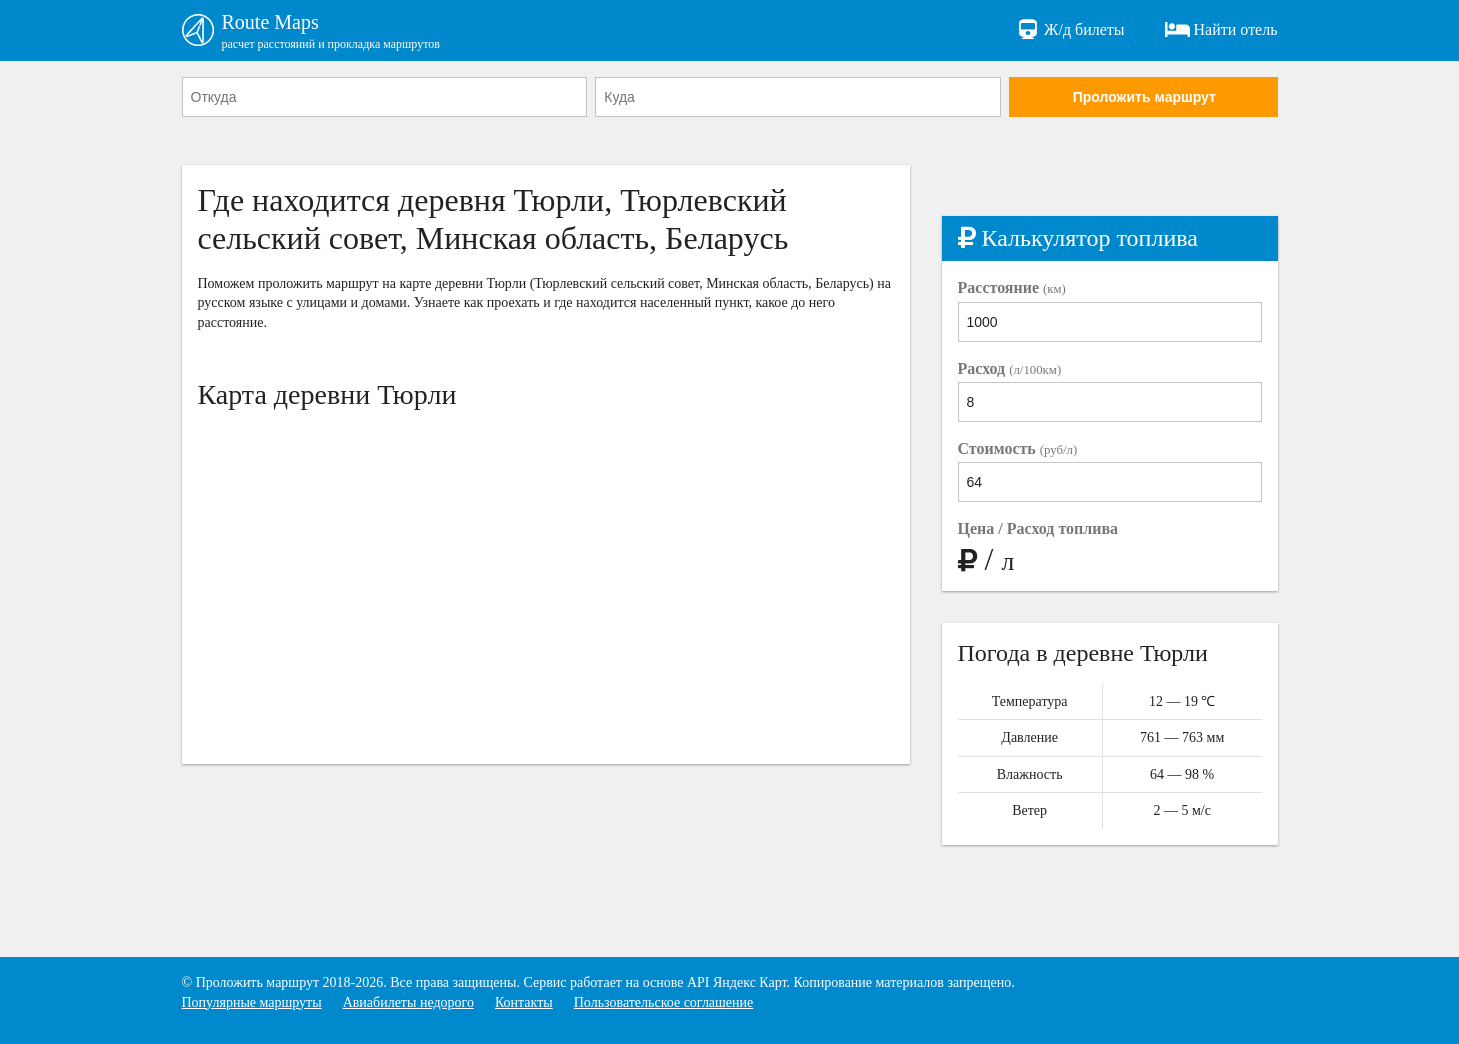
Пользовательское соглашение (664, 1002)
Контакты (524, 1002)
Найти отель (1221, 30)
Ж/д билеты (1069, 30)
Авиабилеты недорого (408, 1002)
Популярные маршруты (252, 1002)
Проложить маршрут (1144, 97)
